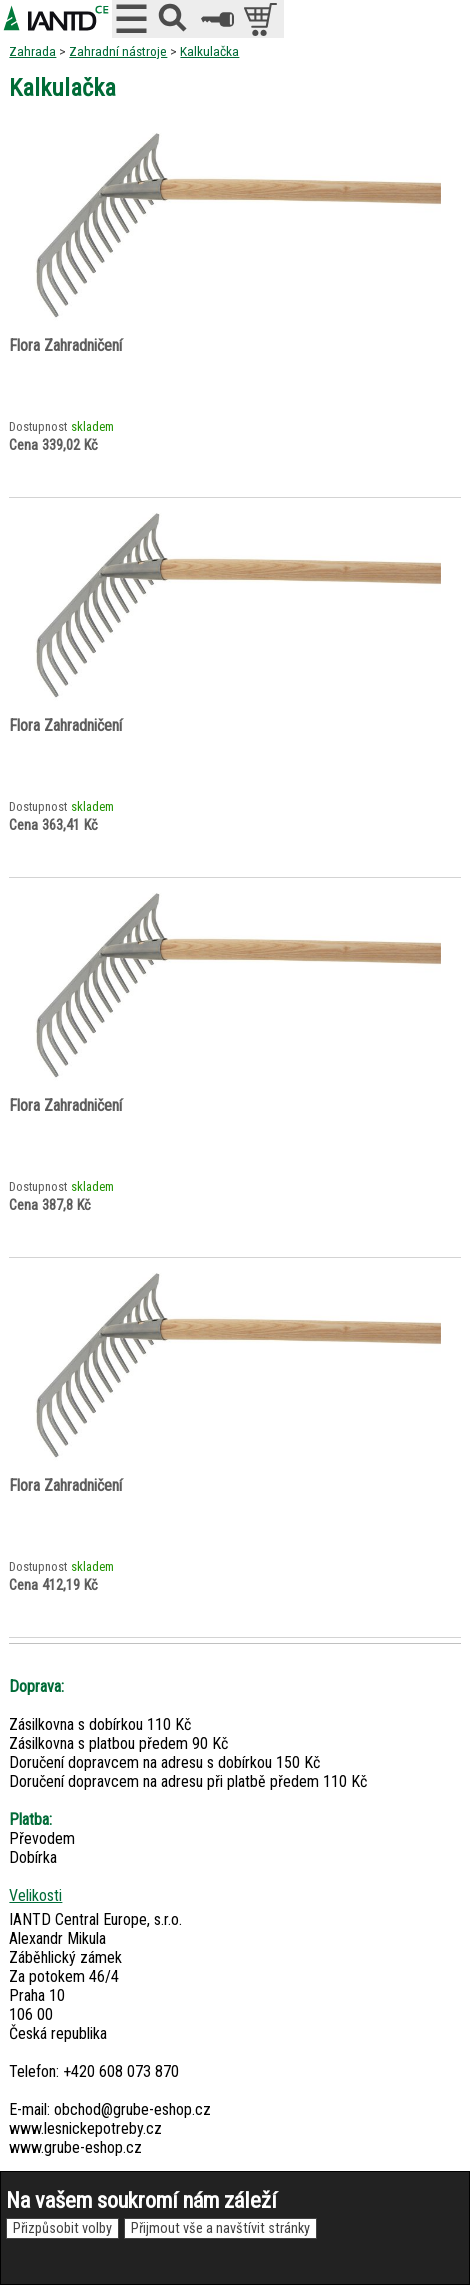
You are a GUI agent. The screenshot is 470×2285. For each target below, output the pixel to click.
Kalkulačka (209, 51)
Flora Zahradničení (65, 345)
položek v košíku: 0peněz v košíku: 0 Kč (262, 19)
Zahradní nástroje (118, 51)
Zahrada (32, 51)
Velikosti (35, 1895)
